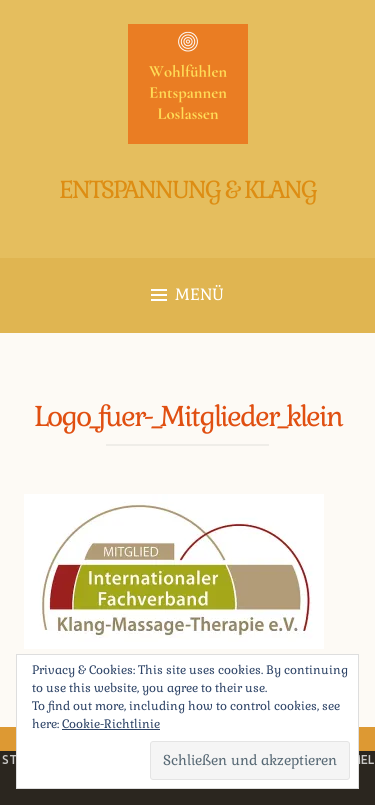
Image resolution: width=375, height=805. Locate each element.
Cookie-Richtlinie (111, 724)
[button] (188, 84)
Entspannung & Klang (187, 189)
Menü (187, 294)
